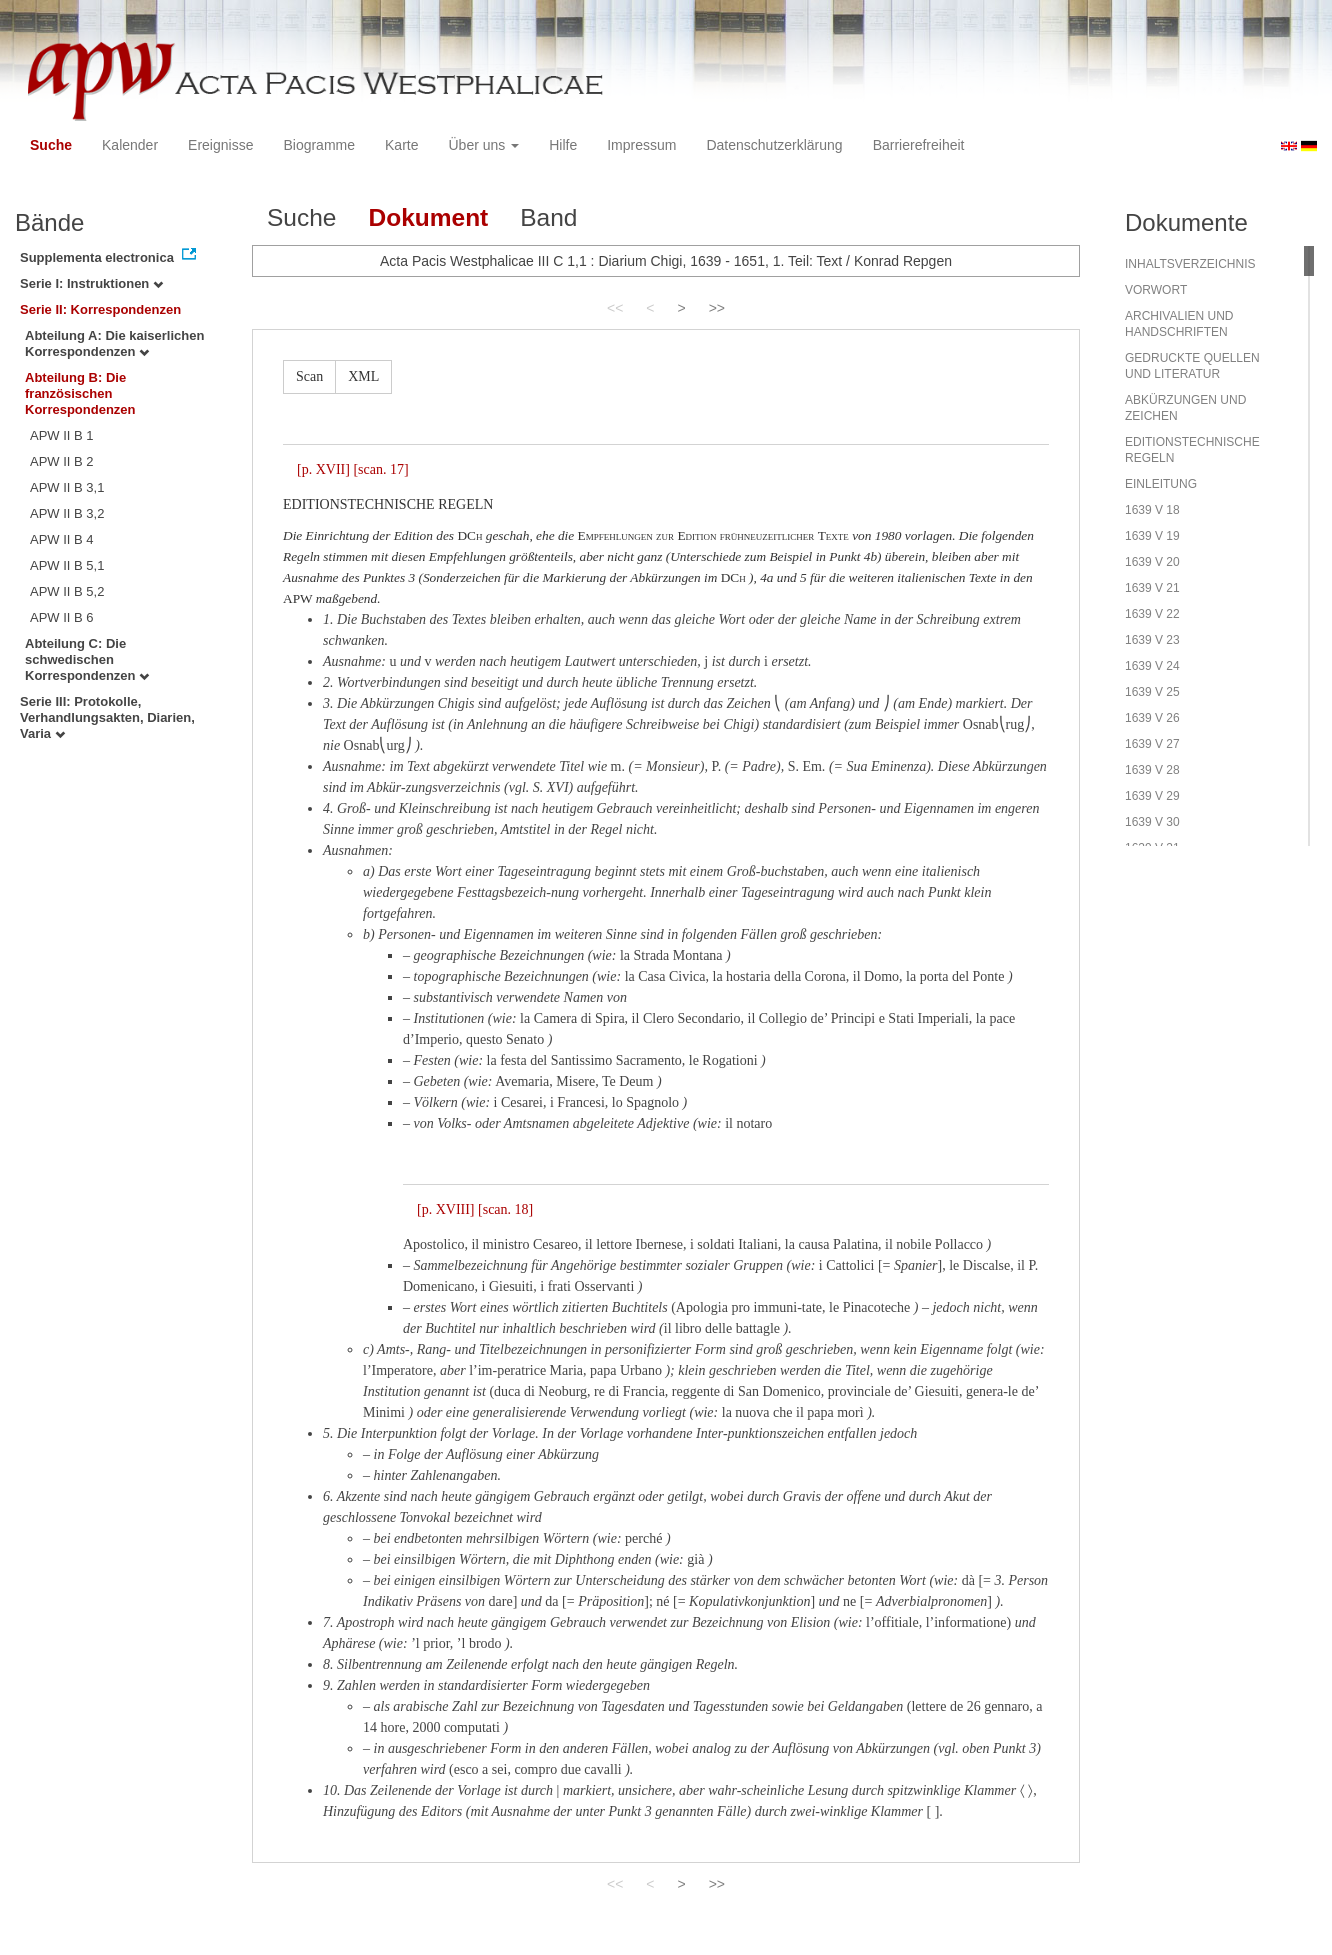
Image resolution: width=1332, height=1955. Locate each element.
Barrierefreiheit (919, 145)
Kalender (130, 145)
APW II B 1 (62, 435)
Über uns (484, 145)
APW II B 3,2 (67, 513)
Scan (309, 376)
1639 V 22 (1152, 614)
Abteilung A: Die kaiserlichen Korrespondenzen (114, 343)
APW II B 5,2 (67, 591)
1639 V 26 (1152, 718)
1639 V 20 (1152, 562)
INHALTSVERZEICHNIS (1190, 264)
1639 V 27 (1152, 744)
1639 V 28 (1152, 770)
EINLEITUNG (1161, 484)
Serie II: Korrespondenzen (100, 309)
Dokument (428, 217)
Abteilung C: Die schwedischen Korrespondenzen (87, 659)
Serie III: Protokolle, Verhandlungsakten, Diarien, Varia (107, 717)
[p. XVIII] (446, 1209)
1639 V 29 (1152, 796)
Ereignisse (220, 145)
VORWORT (1156, 290)
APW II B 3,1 (67, 487)
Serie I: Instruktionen (91, 283)
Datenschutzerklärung (774, 145)
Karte (401, 145)
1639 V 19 (1152, 536)
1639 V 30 (1152, 822)
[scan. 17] (380, 469)
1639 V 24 (1152, 666)
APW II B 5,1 (67, 565)
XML (363, 376)
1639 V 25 (1152, 692)
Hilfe (563, 145)
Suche (51, 145)
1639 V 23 (1152, 640)
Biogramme (319, 145)
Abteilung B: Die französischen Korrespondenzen (80, 393)
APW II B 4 (62, 539)
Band (548, 217)
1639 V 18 (1152, 510)
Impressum (641, 145)
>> (717, 308)
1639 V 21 (1152, 588)
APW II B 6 (62, 617)
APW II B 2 (62, 461)
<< (615, 308)
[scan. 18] (505, 1209)
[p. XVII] (323, 469)
